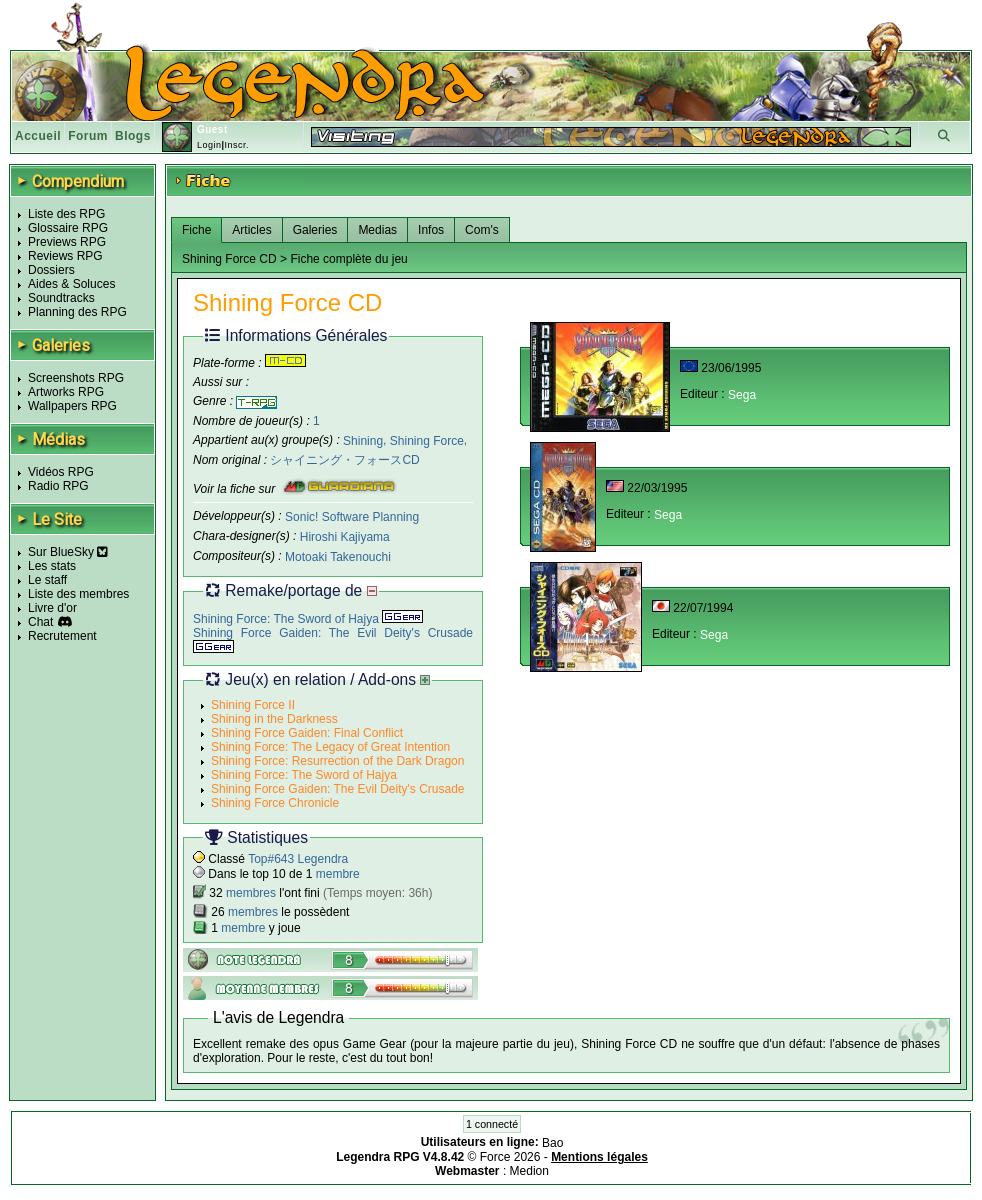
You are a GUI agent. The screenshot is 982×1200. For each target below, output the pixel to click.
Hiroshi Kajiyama (345, 537)
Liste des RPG (66, 214)
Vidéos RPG (61, 472)
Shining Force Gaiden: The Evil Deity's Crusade (338, 789)
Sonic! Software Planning (352, 517)
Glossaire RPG (68, 228)
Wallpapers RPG (72, 406)
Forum (88, 136)
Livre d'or (52, 608)
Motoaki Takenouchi (338, 557)
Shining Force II (253, 705)
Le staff (47, 580)
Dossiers (51, 270)
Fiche (196, 230)
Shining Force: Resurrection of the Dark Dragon (337, 761)
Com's (482, 230)
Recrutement (62, 636)
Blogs (133, 136)
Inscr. (236, 145)
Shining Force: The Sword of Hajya (308, 619)
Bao (552, 1143)
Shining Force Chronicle (275, 803)
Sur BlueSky (68, 552)
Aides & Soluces (71, 284)
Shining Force (427, 440)
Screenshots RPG (76, 378)
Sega (742, 395)
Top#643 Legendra (298, 859)
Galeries (315, 230)
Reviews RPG (65, 256)
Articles (251, 230)
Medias (377, 230)
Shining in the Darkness (274, 719)
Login (209, 145)
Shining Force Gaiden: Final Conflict (307, 733)
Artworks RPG (66, 392)
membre (338, 874)
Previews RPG (67, 242)
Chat (40, 622)
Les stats (52, 566)
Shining (363, 440)
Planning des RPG (77, 312)
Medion (529, 1171)
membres (251, 893)
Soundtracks (61, 298)
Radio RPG (58, 486)
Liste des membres (78, 594)
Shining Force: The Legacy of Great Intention (330, 747)
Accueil (38, 136)
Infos (431, 230)
